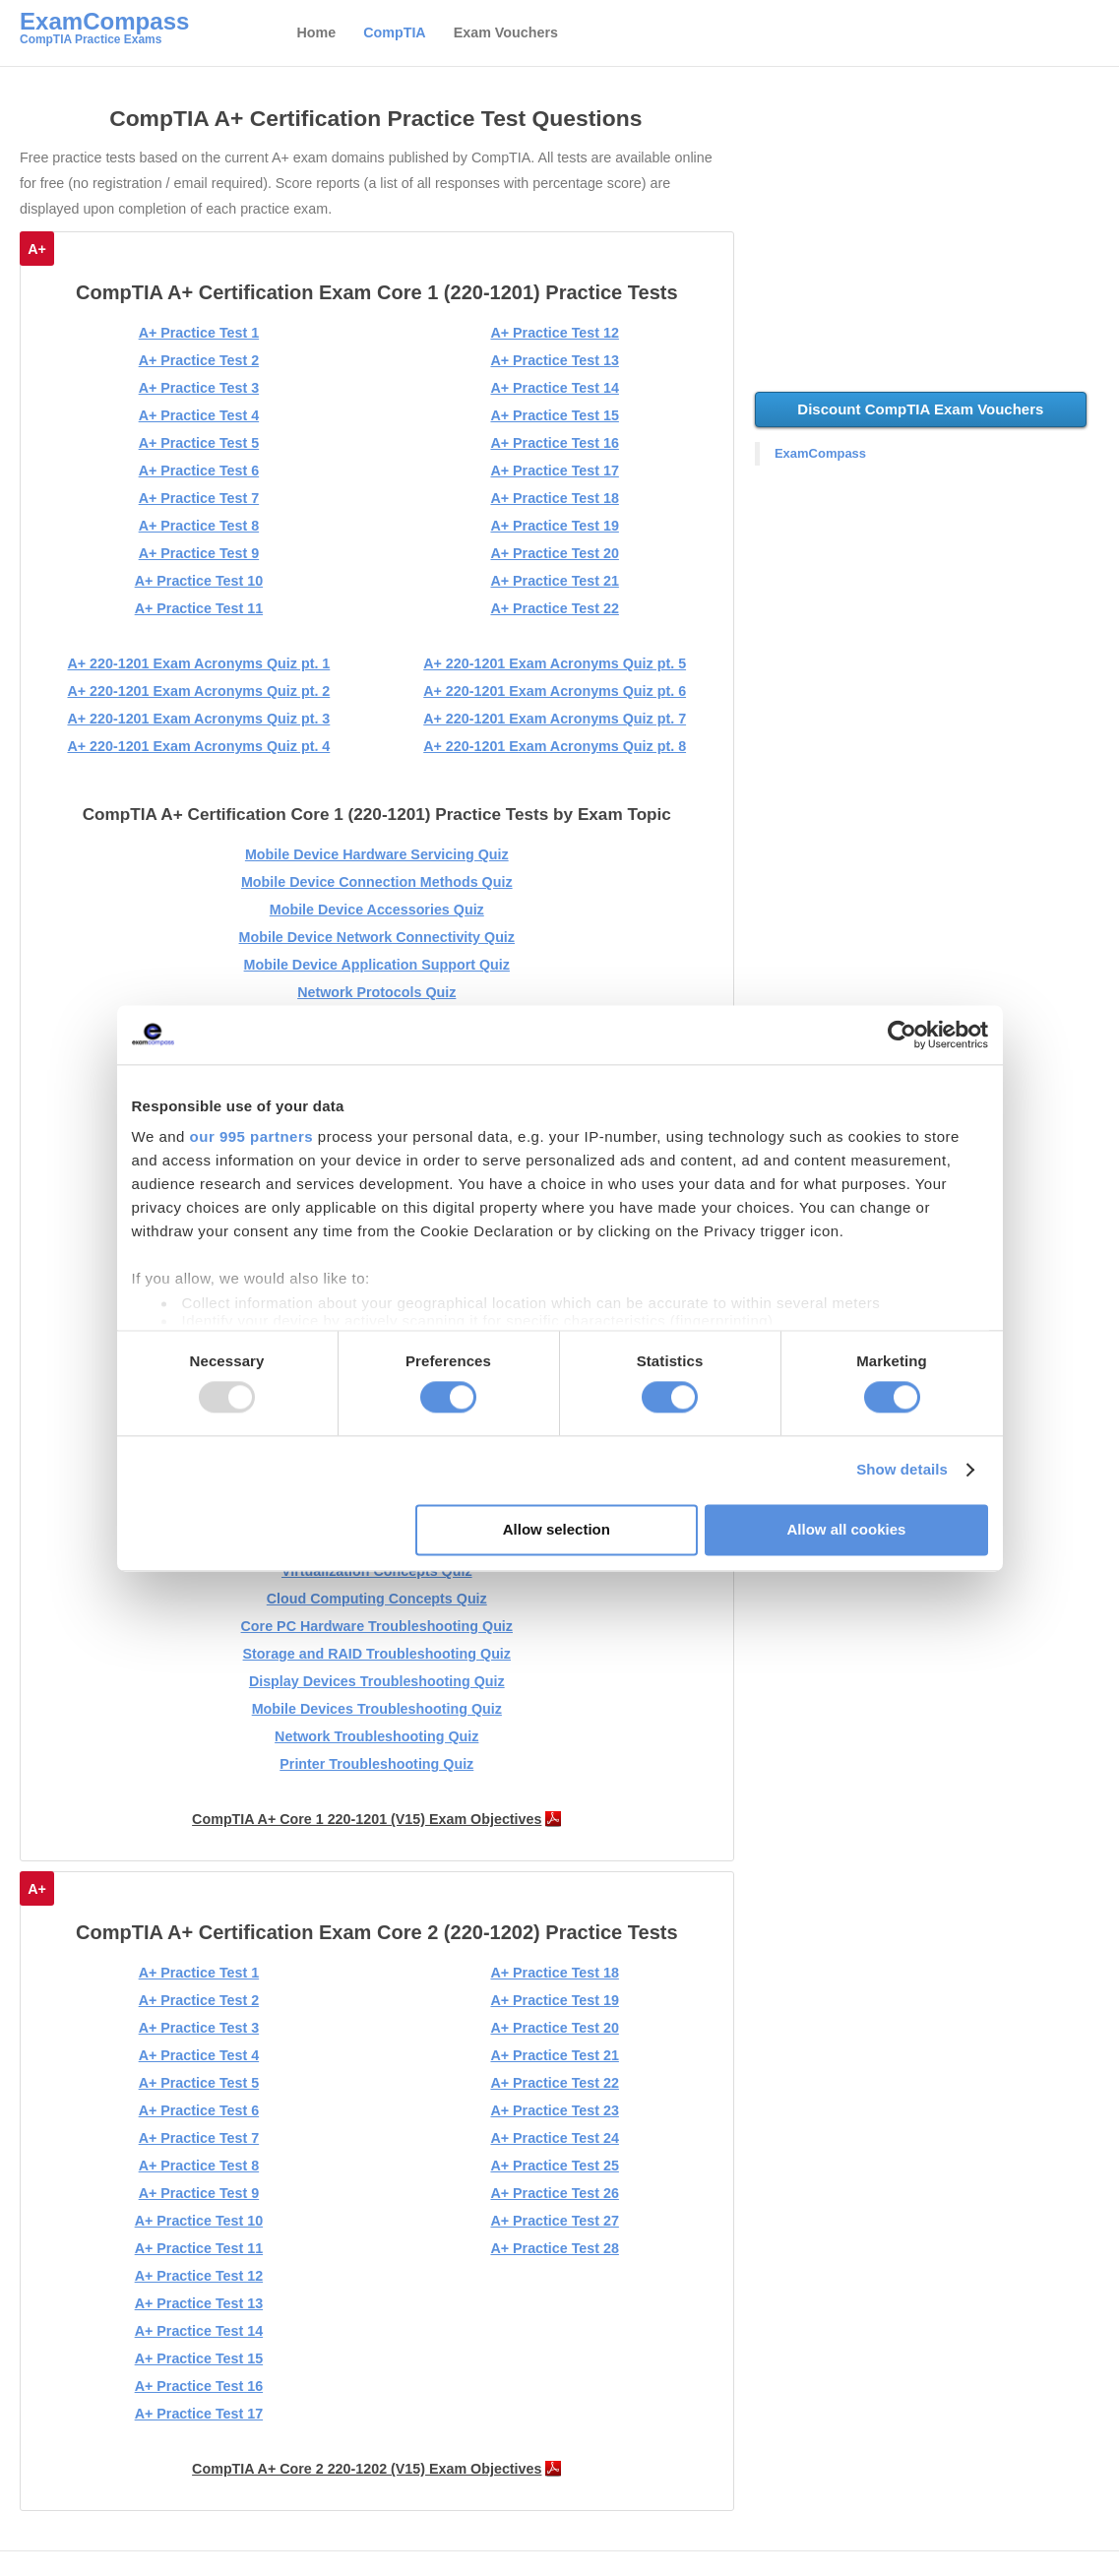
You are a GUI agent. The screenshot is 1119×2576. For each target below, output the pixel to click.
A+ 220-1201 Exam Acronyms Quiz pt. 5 (554, 663)
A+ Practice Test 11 (199, 608)
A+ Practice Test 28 (554, 2248)
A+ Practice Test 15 (554, 415)
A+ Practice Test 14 (554, 388)
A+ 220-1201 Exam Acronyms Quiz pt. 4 (198, 746)
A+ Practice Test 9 (199, 553)
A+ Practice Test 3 (199, 388)
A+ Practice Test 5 (199, 443)
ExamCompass (820, 453)
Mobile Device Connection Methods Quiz (377, 882)
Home (316, 32)
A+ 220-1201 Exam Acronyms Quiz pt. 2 (198, 691)
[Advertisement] (929, 239)
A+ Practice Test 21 (554, 581)
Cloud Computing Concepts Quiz (377, 1598)
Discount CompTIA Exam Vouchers (920, 409)
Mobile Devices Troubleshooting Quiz (377, 1709)
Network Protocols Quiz (376, 992)
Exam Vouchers (506, 32)
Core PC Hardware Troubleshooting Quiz (377, 1626)
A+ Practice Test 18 (554, 498)
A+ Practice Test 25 (554, 2165)
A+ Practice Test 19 (554, 526)
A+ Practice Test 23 (554, 2110)
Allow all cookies (846, 1529)
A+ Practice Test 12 (554, 333)
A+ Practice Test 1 (199, 333)
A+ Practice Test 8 (199, 526)
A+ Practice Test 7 (199, 498)
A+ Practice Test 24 (554, 2138)
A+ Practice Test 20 (554, 553)
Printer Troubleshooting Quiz (376, 1764)
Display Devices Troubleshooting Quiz (377, 1681)
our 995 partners (252, 1136)
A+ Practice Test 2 (199, 360)
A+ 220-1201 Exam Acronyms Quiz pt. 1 (198, 663)
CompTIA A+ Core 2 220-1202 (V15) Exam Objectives (366, 2469)
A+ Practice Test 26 (554, 2193)
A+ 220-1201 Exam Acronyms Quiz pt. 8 (554, 746)
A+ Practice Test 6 (199, 470)
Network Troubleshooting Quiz (376, 1736)
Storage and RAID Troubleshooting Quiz (377, 1654)
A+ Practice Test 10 (199, 581)
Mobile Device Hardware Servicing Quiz (377, 854)
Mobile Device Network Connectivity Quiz (377, 937)
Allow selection (556, 1529)
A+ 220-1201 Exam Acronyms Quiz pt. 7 (554, 718)
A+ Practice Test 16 (554, 443)
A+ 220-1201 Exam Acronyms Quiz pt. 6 (554, 691)
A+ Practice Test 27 (554, 2221)
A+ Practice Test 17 (554, 470)
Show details (902, 1470)
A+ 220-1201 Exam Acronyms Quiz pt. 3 (198, 718)
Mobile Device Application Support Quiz (377, 965)
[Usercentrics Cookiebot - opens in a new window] (902, 1034)
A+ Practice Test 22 (554, 608)
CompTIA (394, 32)
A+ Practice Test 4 (199, 415)
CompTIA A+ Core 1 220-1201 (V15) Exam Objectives (366, 1819)
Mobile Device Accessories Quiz (377, 909)
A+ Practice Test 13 (554, 360)
